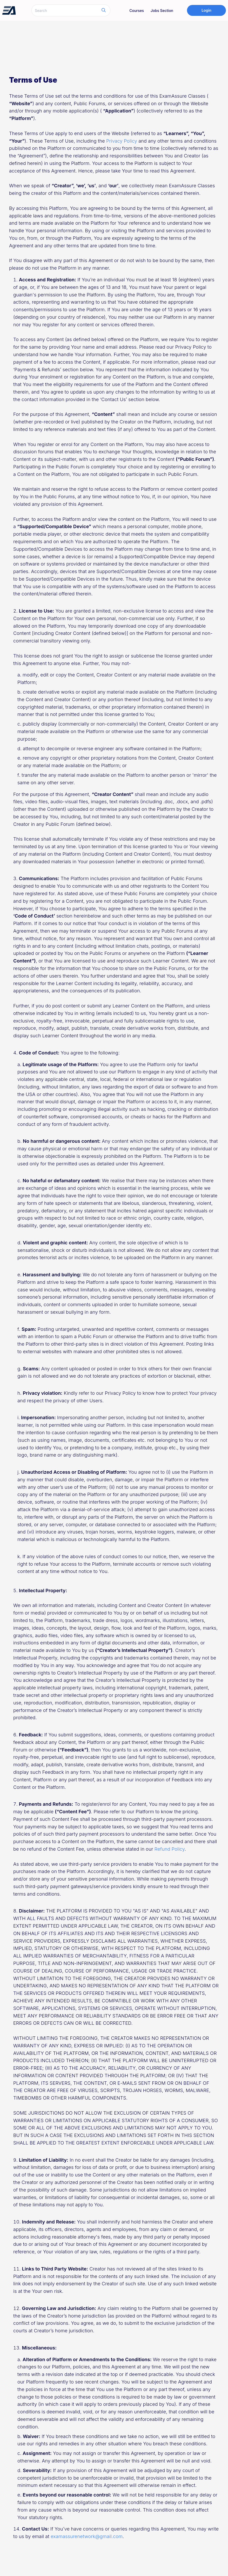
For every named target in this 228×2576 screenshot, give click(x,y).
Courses (136, 10)
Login (206, 10)
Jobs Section (162, 10)
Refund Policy (170, 1849)
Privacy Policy (121, 141)
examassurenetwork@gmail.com (87, 2536)
